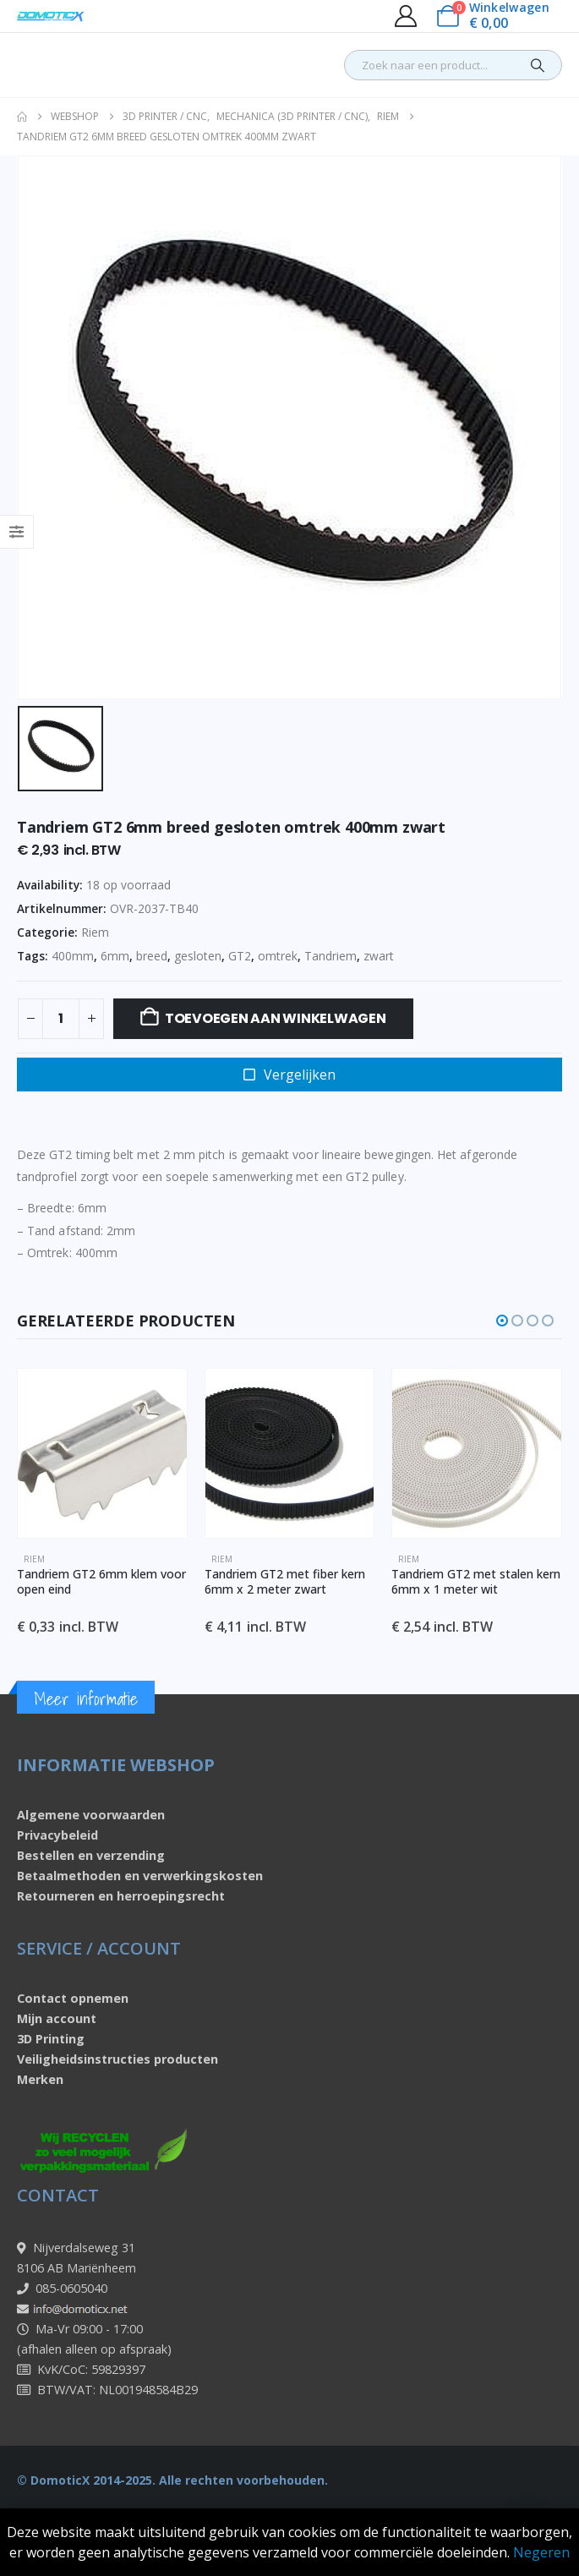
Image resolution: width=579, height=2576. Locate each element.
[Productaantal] (60, 1018)
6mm (115, 956)
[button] (502, 1320)
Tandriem (330, 956)
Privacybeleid (57, 1835)
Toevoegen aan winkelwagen (275, 1018)
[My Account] (405, 16)
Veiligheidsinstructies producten (117, 2059)
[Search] (537, 65)
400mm (73, 956)
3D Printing (51, 2039)
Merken (40, 2079)
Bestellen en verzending (91, 1855)
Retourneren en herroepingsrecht (121, 1896)
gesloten (197, 956)
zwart (378, 956)
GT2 (239, 956)
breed (151, 956)
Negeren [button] (541, 2552)
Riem (95, 932)
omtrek (278, 956)
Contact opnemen (72, 1998)
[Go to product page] (102, 1453)
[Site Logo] (51, 16)
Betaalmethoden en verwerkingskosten (140, 1876)
